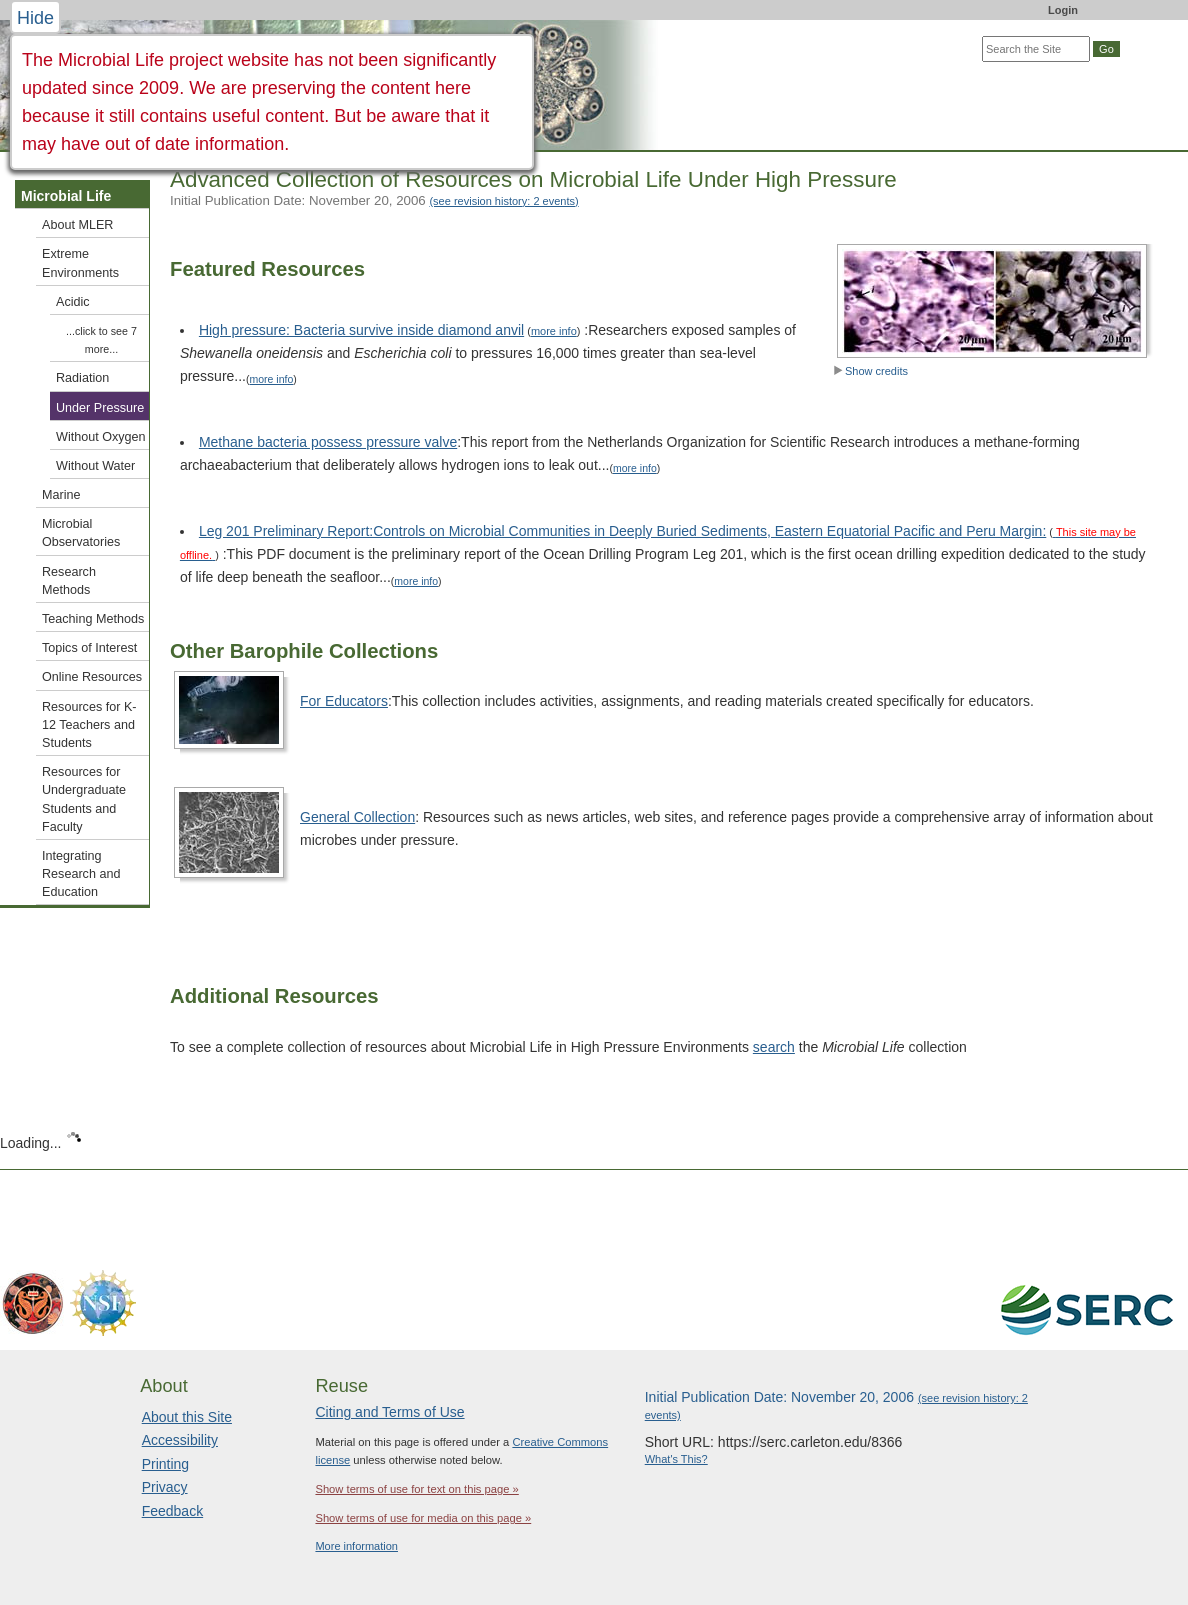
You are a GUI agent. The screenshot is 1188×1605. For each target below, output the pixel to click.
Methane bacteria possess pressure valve (328, 442)
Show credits (870, 371)
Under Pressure (100, 408)
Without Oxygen (101, 437)
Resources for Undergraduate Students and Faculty (84, 799)
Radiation (82, 378)
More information (356, 1546)
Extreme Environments (80, 263)
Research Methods (69, 581)
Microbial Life (66, 196)
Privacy (165, 1487)
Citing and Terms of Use (389, 1412)
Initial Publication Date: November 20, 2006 (374, 200)
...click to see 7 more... (101, 340)
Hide (35, 18)
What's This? (676, 1459)
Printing (165, 1464)
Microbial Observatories (81, 533)
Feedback (172, 1511)
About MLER (77, 225)
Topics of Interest (89, 648)
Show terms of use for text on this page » (416, 1489)
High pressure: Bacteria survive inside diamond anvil (361, 330)
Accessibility (180, 1440)
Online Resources (92, 677)
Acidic (73, 302)
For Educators (344, 701)
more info (554, 331)
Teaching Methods (93, 619)
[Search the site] (1036, 49)
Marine (61, 495)
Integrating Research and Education (81, 874)
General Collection (357, 817)
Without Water (95, 466)
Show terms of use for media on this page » (423, 1518)
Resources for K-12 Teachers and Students (89, 725)
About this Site (187, 1417)
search (774, 1047)
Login (1063, 10)
